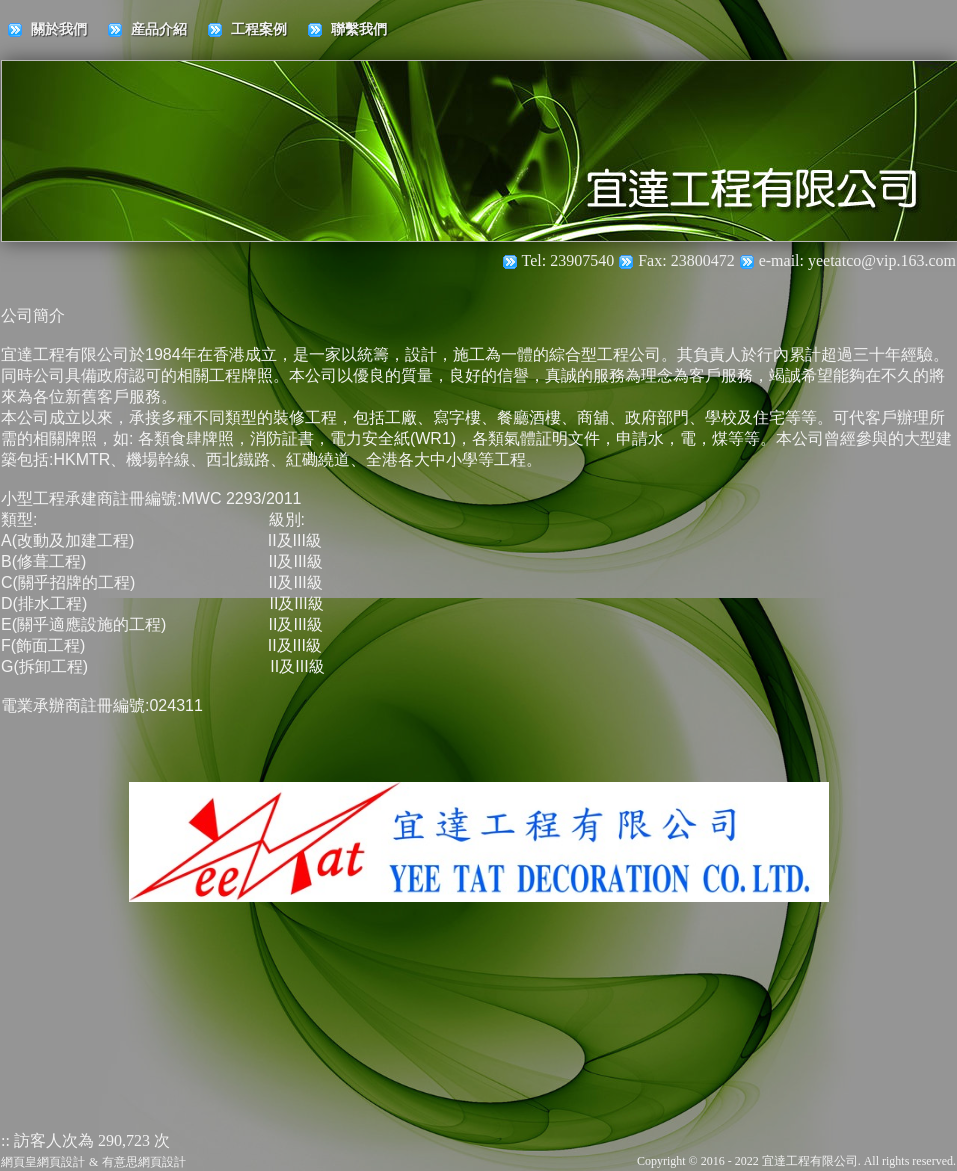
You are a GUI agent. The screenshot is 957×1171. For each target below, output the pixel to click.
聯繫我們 (359, 29)
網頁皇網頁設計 (43, 1162)
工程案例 (259, 29)
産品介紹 (159, 29)
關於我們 (59, 29)
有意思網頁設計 (144, 1162)
